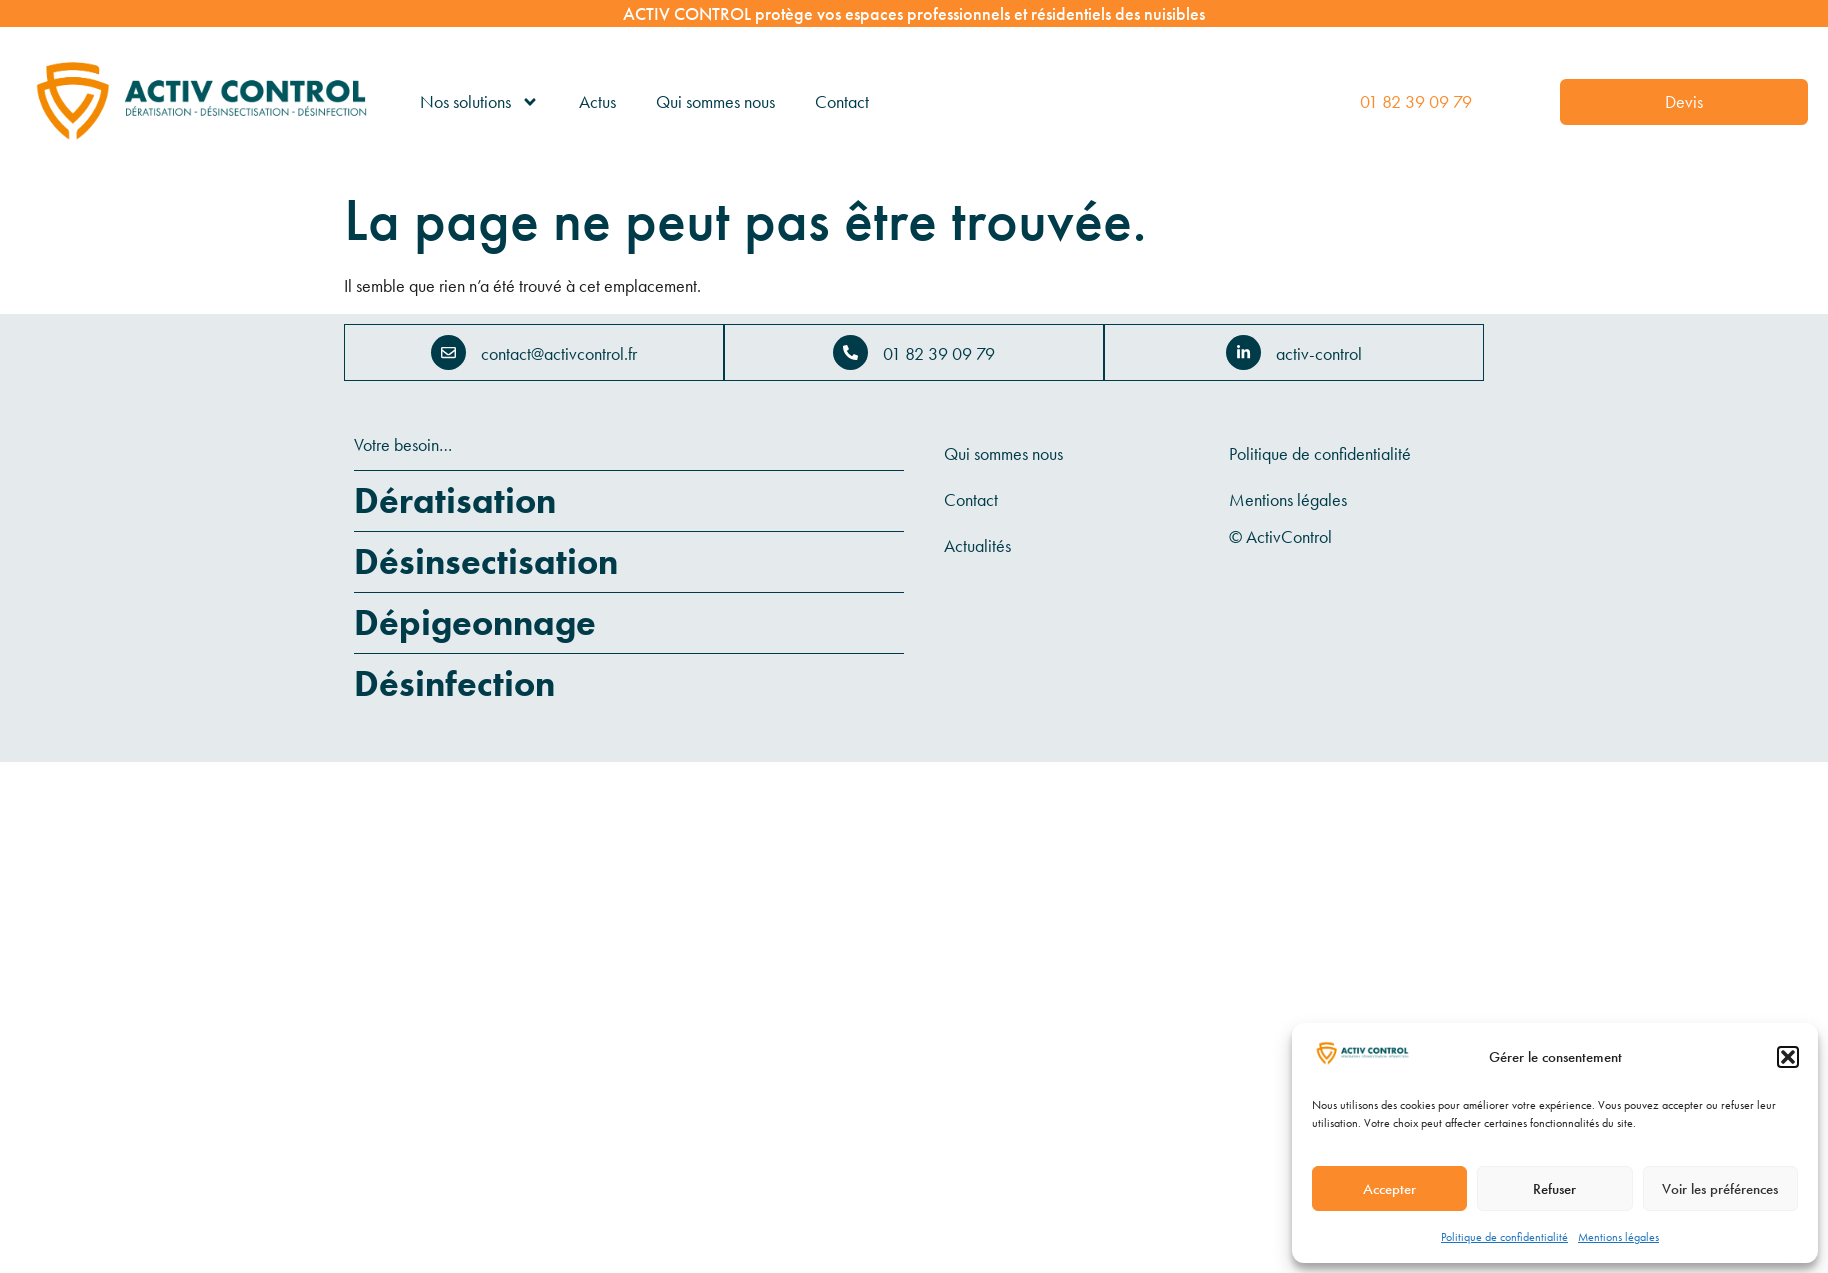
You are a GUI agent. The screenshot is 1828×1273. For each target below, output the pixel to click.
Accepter (1389, 1189)
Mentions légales (1618, 1237)
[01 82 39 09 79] (850, 352)
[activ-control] (1243, 352)
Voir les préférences (1720, 1189)
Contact (842, 101)
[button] (1788, 1057)
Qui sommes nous (715, 101)
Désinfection (454, 684)
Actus (597, 101)
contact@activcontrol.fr (559, 353)
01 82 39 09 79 (1416, 101)
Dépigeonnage (475, 623)
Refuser (1554, 1189)
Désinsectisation (486, 562)
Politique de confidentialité (1504, 1237)
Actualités (977, 545)
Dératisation (455, 501)
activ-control (1319, 353)
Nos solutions (479, 102)
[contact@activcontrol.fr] (448, 352)
